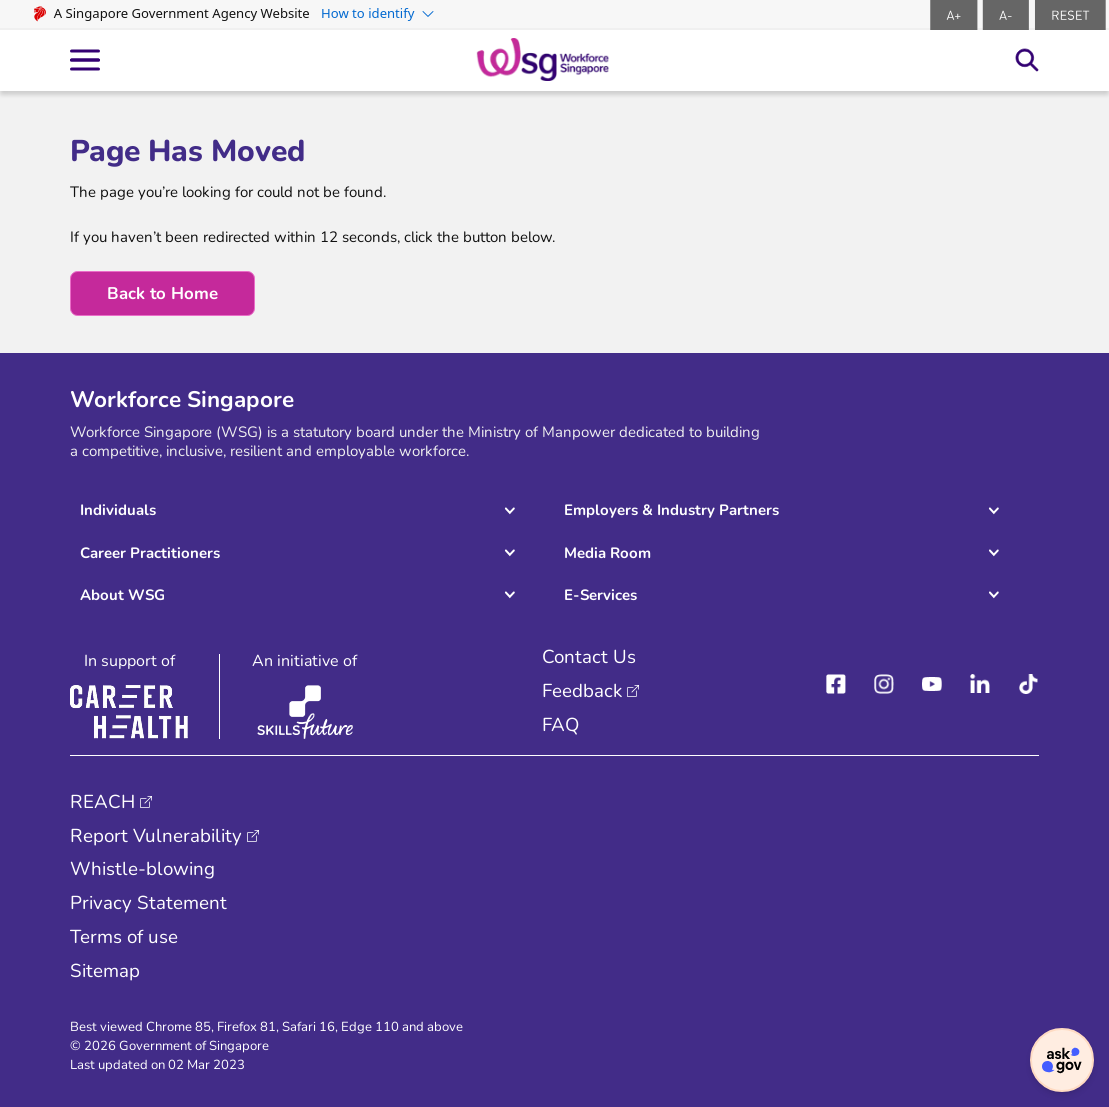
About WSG (122, 595)
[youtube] (932, 685)
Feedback (582, 691)
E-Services (600, 595)
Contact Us (589, 657)
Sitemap (105, 971)
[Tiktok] (1029, 685)
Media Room (607, 553)
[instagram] (884, 685)
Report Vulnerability (156, 836)
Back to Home (162, 293)
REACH (102, 802)
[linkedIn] (980, 685)
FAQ (560, 725)
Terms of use (124, 937)
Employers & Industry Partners (671, 510)
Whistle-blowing (142, 869)
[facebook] (836, 685)
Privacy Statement (148, 903)
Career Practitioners (150, 553)
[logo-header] (542, 59)
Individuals (118, 510)
